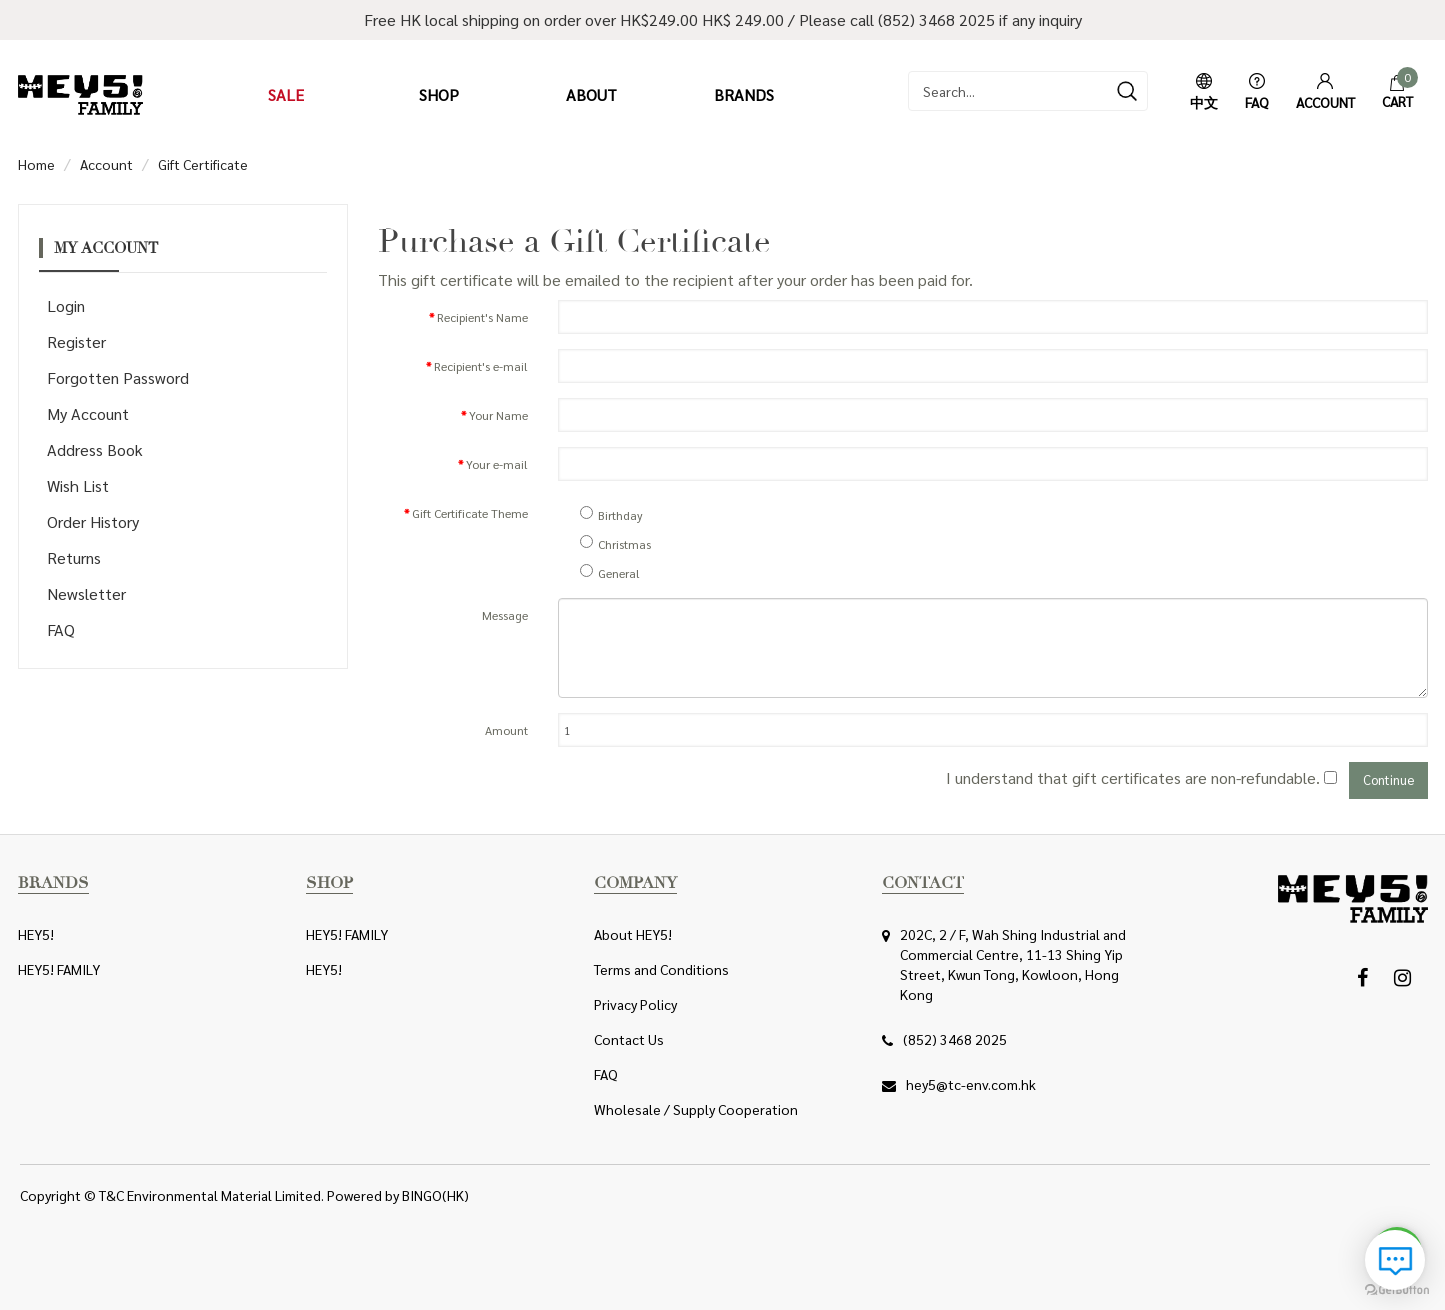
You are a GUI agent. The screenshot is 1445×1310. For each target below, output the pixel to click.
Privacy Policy (635, 1004)
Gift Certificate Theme (470, 513)
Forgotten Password (118, 377)
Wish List (78, 485)
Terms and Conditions (661, 969)
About (591, 94)
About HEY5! (633, 934)
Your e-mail (497, 464)
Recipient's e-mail (481, 366)
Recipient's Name (482, 317)
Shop (439, 94)
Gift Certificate (203, 164)
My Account (88, 413)
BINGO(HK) (435, 1195)
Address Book (95, 449)
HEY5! (36, 934)
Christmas (615, 544)
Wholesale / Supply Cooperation (696, 1109)
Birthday (611, 515)
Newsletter (86, 593)
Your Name (498, 415)
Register (76, 341)
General (610, 573)
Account (106, 164)
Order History (93, 521)
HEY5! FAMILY (59, 969)
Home (36, 164)
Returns (74, 557)
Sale (286, 94)
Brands (744, 94)
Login (66, 305)
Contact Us (629, 1039)
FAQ (61, 629)
